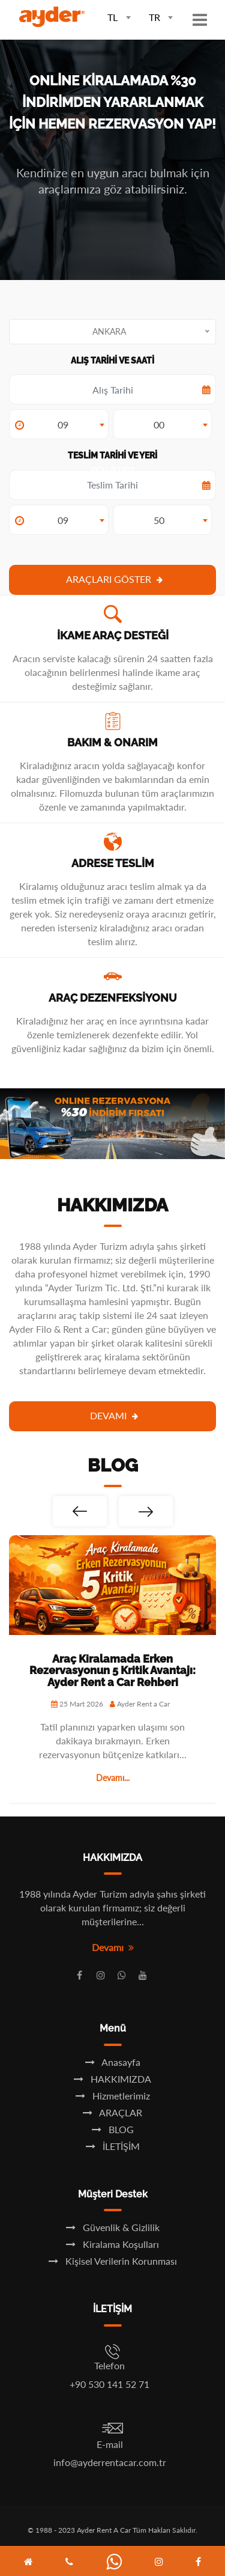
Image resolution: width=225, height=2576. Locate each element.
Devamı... (113, 1778)
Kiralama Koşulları (112, 2244)
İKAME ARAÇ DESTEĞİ (113, 635)
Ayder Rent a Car (140, 1703)
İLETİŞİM (113, 2146)
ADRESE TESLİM (112, 863)
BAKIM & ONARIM (112, 742)
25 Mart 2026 (77, 1703)
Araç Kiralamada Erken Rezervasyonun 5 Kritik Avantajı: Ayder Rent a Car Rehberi (112, 1670)
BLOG (113, 2129)
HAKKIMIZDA (112, 2078)
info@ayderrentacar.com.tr (109, 2462)
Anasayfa (112, 2062)
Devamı (114, 1415)
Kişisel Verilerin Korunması (113, 2261)
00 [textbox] (159, 424)
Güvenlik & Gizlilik (113, 2227)
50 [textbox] (159, 520)
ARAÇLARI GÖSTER (114, 579)
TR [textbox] (154, 17)
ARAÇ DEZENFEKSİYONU (113, 997)
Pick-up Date (112, 485)
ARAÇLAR (112, 2112)
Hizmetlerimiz (113, 2095)
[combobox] (114, 16)
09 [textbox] (63, 424)
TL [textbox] (112, 17)
